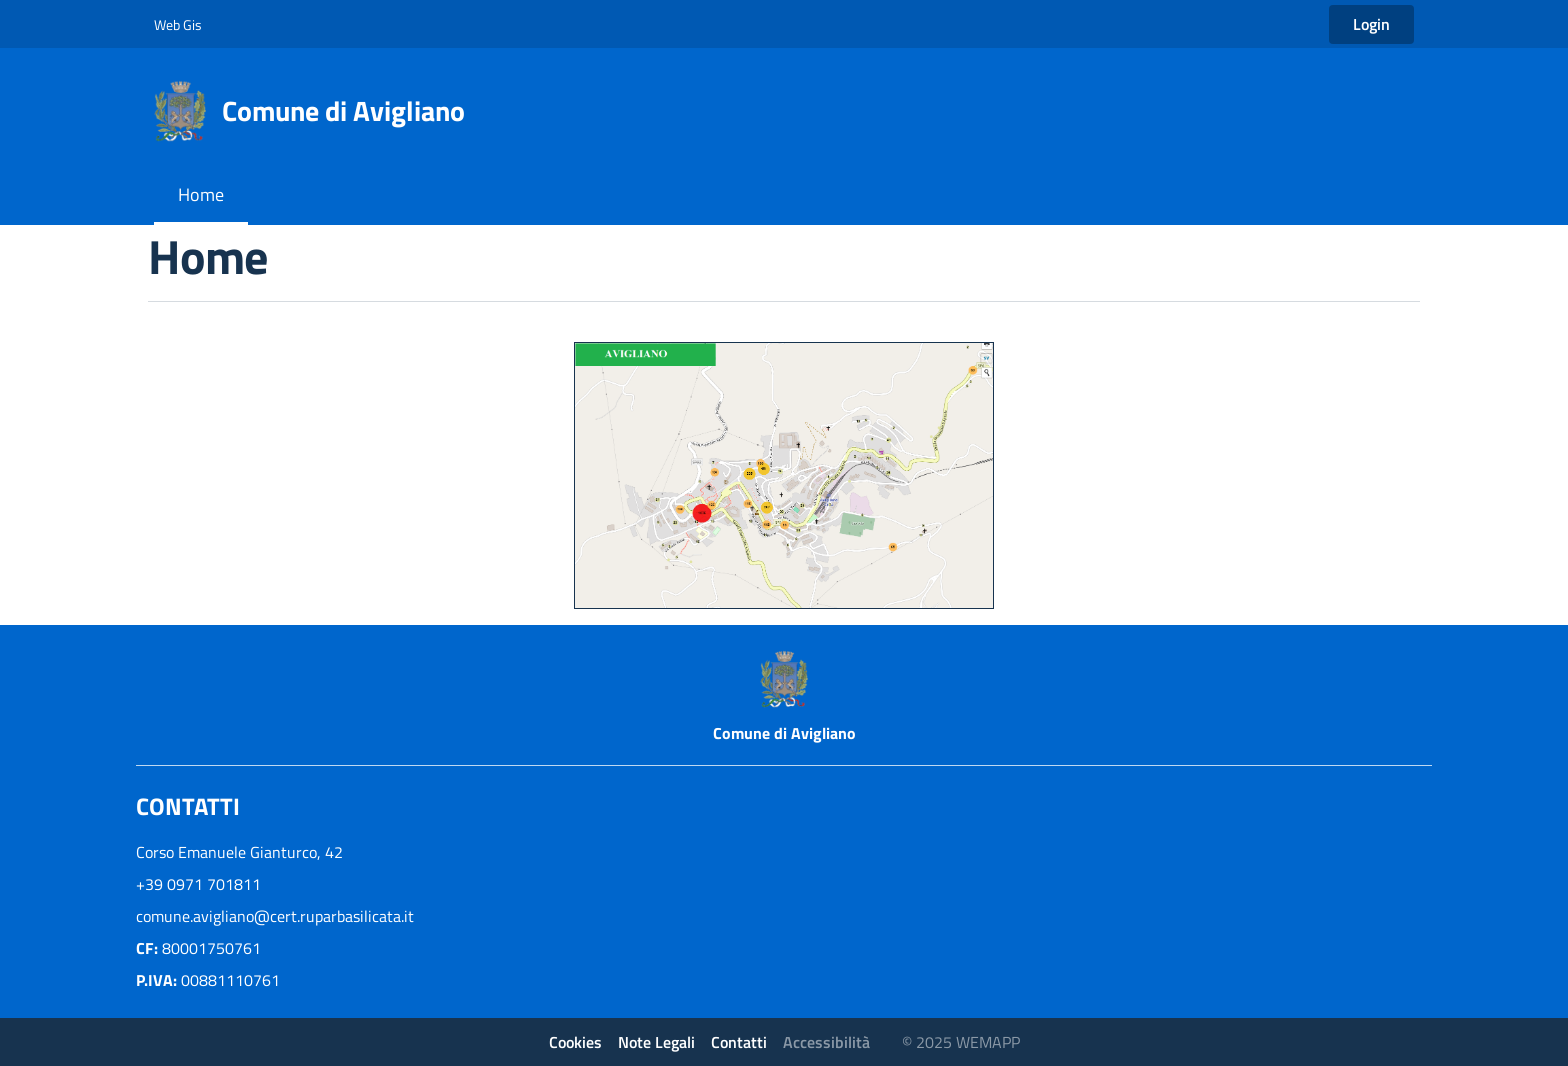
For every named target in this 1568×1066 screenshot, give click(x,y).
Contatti (739, 1042)
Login (1371, 24)
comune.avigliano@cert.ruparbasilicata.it (275, 916)
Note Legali (656, 1042)
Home (201, 194)
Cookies (575, 1042)
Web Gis (178, 24)
